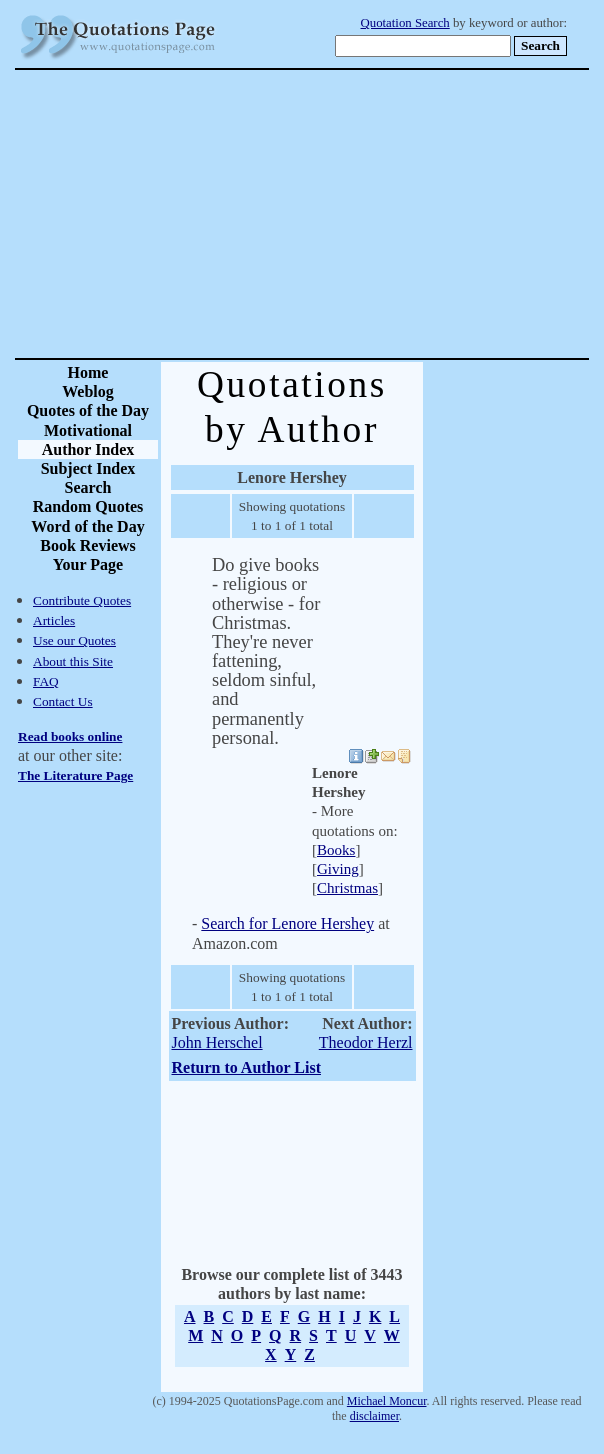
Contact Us (63, 701)
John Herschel (217, 1042)
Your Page (88, 564)
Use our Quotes (74, 640)
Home (88, 372)
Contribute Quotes (82, 600)
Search (88, 487)
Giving (338, 869)
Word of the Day (87, 526)
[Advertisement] (372, 214)
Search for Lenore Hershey (287, 923)
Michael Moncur (387, 1401)
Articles (54, 620)
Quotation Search (405, 23)
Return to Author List (247, 1067)
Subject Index (88, 468)
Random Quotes (88, 506)
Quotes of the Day (88, 410)
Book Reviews (88, 545)
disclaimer (374, 1416)
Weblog (88, 391)
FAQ (46, 681)
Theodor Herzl (366, 1042)
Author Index (88, 449)
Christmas (347, 888)
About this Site (73, 661)
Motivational (88, 430)
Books (336, 850)
